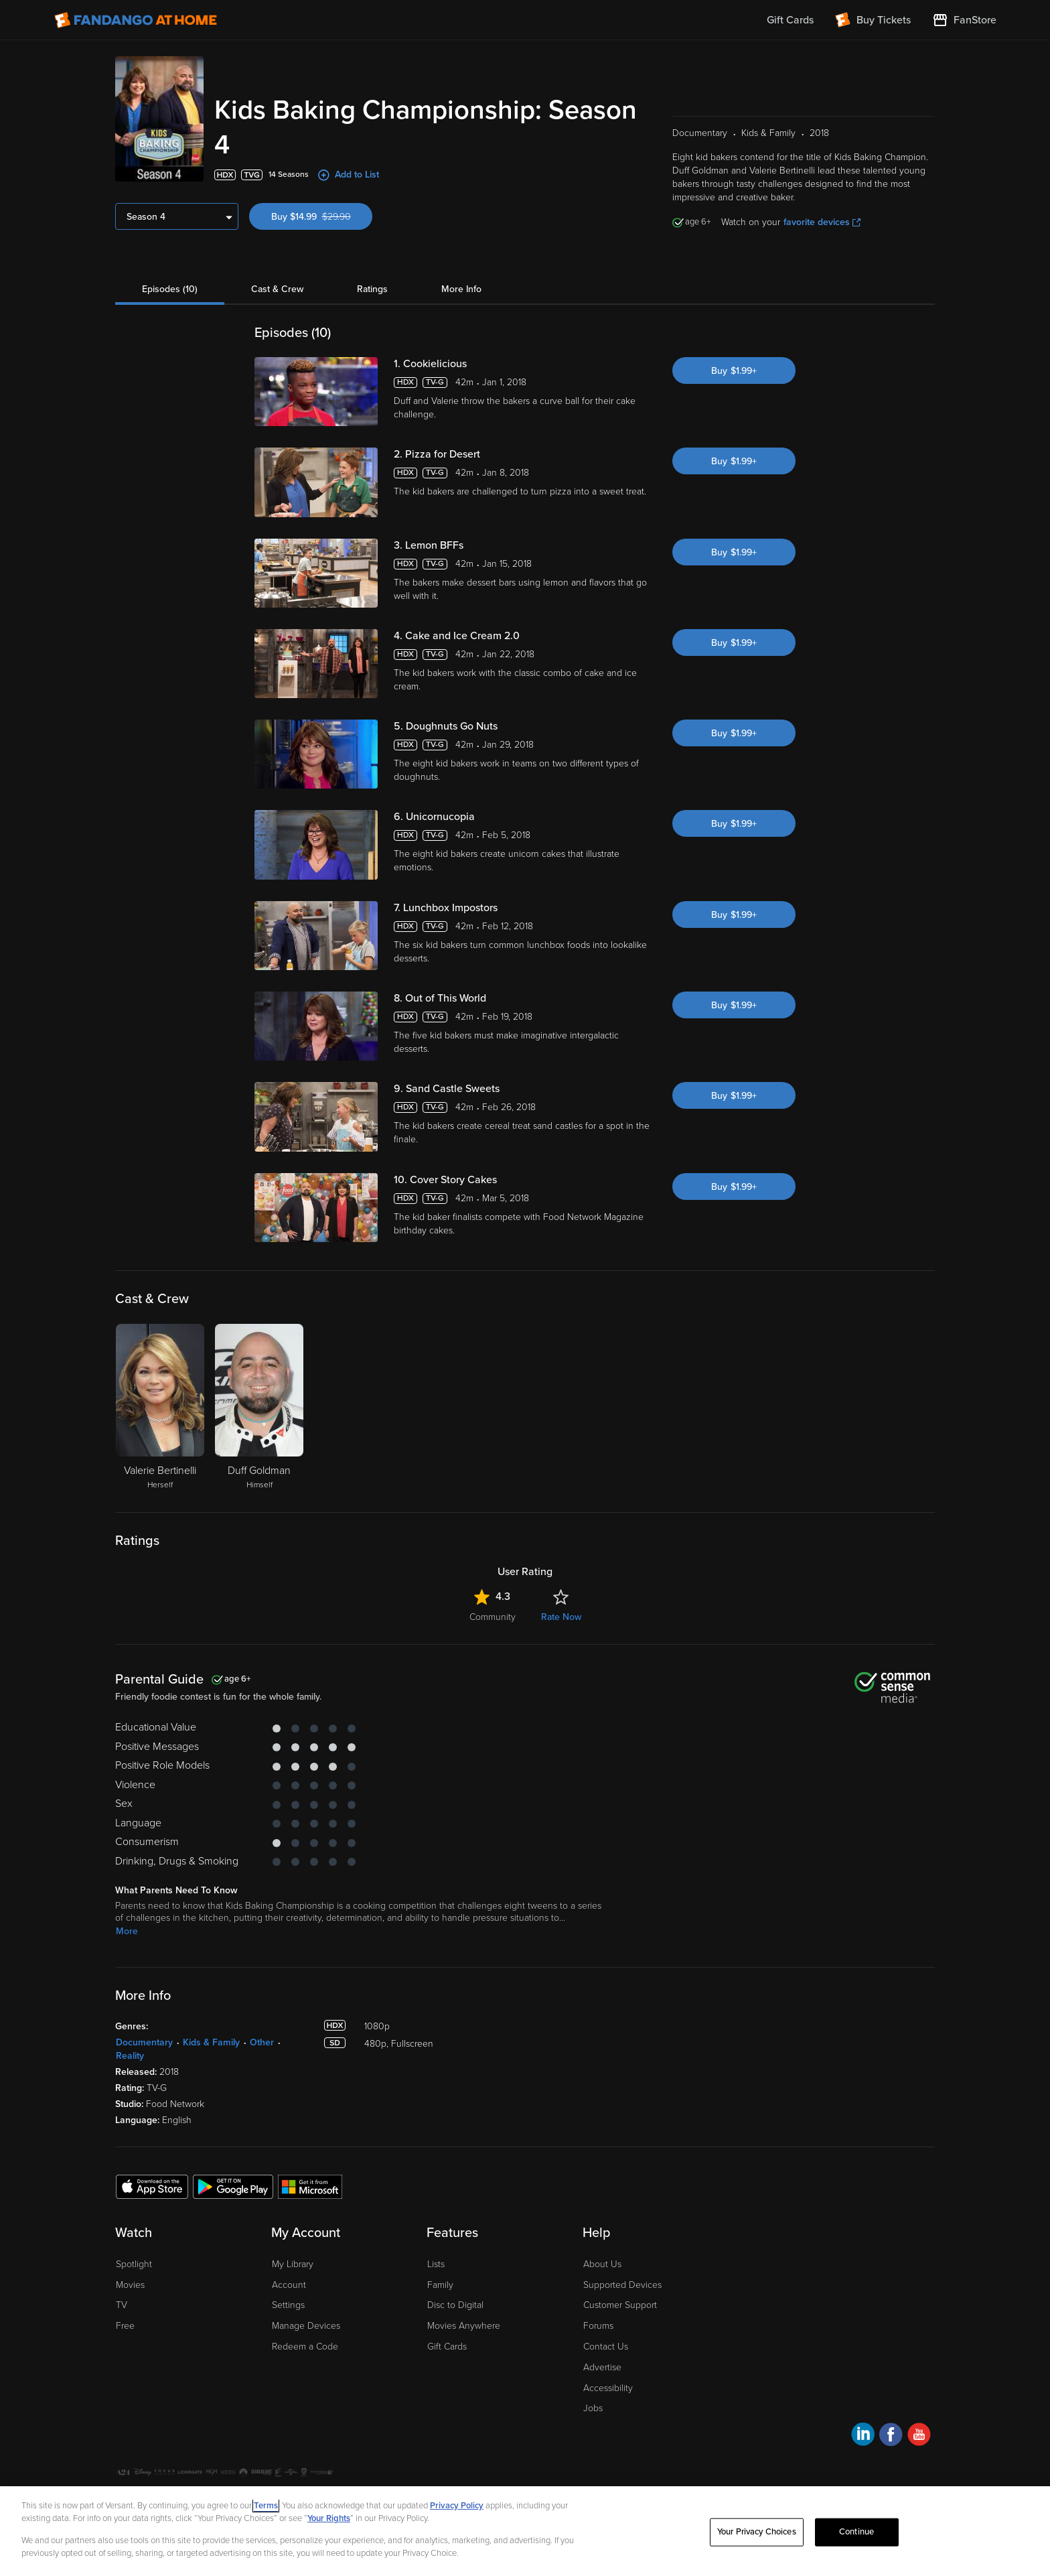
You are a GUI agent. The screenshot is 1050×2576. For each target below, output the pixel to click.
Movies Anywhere (463, 2325)
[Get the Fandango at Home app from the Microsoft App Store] (310, 2186)
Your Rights (328, 2518)
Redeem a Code (305, 2346)
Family (440, 2285)
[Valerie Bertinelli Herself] (160, 1407)
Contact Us (605, 2346)
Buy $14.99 (322, 216)
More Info (461, 289)
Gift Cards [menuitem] (790, 20)
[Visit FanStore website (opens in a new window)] (964, 20)
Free (125, 2325)
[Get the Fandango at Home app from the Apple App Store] (152, 2186)
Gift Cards (447, 2346)
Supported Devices (622, 2285)
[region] (525, 2531)
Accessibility (608, 2388)
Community (492, 1617)
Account (289, 2285)
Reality (130, 2055)
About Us (602, 2264)
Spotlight (134, 2264)
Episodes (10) (170, 289)
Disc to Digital (455, 2305)
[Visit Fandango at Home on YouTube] (919, 2436)
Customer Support (620, 2305)
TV (121, 2305)
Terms (266, 2505)
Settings (288, 2305)
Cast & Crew (277, 289)
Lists (436, 2264)
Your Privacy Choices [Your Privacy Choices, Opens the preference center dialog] (756, 2531)
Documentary (144, 2042)
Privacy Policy (456, 2505)
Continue (856, 2531)
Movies (130, 2285)
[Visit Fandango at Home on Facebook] (891, 2436)
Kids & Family (211, 2042)
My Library (292, 2264)
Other (262, 2042)
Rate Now (561, 1617)
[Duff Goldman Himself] (259, 1407)
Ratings (372, 289)
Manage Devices (306, 2325)
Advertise (602, 2367)
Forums (598, 2325)
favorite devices (821, 222)
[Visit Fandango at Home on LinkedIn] (862, 2436)
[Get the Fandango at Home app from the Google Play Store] (233, 2186)
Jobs (593, 2408)
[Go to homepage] (136, 20)
